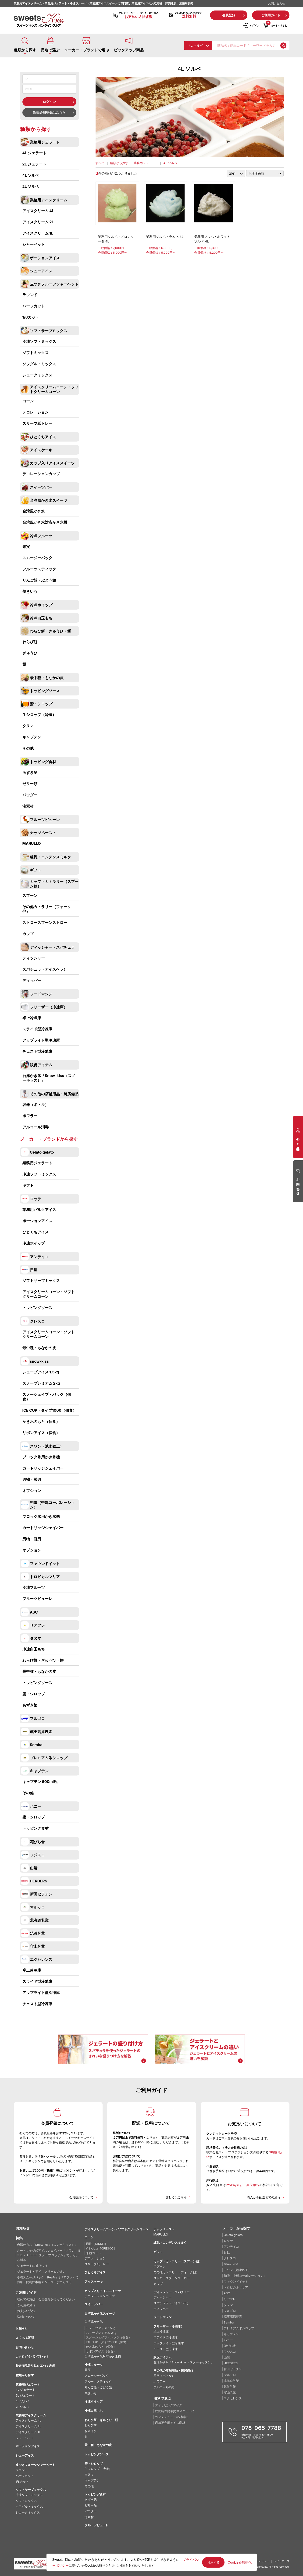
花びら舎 (33, 1842)
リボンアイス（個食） (41, 1432)
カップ (28, 933)
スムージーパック (37, 557)
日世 (29, 1270)
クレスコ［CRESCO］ (101, 2248)
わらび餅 (29, 641)
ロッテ (31, 1199)
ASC (29, 1612)
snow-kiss (35, 1361)
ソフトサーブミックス (44, 330)
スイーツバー (36, 487)
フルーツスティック (39, 569)
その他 (28, 748)
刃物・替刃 (31, 1479)
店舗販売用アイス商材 (170, 2423)
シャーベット (33, 244)
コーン (28, 401)
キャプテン (31, 737)
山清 (29, 1868)
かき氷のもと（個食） (41, 1421)
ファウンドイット (40, 1563)
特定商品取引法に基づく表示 (35, 2366)
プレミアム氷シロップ (44, 1758)
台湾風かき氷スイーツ (44, 500)
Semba (32, 1744)
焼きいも (29, 591)
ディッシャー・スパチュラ (48, 947)
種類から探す (25, 45)
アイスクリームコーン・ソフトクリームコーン (49, 389)
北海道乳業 (35, 1920)
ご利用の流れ (26, 2305)
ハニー (31, 1806)
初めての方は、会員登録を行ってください (46, 2299)
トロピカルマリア (40, 1576)
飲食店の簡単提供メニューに (174, 2411)
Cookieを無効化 (240, 2562)
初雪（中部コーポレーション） (48, 1504)
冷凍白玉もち (36, 618)
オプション (31, 1490)
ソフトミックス (35, 352)
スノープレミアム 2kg (41, 1383)
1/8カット (30, 317)
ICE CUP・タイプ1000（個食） (49, 1410)
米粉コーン (93, 2253)
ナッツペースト (38, 832)
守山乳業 (33, 1946)
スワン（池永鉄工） (42, 1446)
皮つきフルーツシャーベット (49, 284)
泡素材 (28, 806)
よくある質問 (25, 2338)
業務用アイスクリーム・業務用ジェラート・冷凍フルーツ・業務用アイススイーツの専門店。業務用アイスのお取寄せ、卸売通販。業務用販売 (103, 3)
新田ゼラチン (36, 1894)
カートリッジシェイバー (43, 1468)
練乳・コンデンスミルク (46, 857)
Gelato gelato (37, 1152)
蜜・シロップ (36, 704)
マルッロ (33, 1907)
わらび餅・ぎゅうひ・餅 (46, 631)
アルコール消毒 (35, 1127)
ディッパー (31, 980)
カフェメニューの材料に (171, 2417)
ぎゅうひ (29, 653)
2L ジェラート (34, 164)
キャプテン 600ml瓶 (40, 1781)
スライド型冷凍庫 (37, 1029)
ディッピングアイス (168, 2405)
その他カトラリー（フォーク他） (46, 909)
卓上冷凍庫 (31, 1017)
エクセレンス (36, 1959)
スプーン (29, 895)
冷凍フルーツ (36, 536)
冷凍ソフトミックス (39, 341)
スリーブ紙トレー (37, 423)
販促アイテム (36, 1065)
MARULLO (31, 843)
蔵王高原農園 (36, 1731)
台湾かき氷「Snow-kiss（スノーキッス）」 (48, 1078)
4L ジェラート (34, 153)
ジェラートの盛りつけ (32, 2265)
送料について (26, 2317)
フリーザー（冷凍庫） (44, 1007)
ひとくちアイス (38, 437)
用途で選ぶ (50, 45)
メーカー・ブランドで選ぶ (86, 45)
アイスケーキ (36, 450)
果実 (26, 546)
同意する (213, 2562)
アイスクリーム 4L (38, 210)
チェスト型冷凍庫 (37, 1051)
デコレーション (35, 412)
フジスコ (33, 1855)
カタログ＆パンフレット (32, 2356)
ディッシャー (33, 958)
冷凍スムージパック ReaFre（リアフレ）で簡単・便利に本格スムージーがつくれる (47, 2279)
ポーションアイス (40, 258)
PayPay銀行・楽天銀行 (243, 2185)
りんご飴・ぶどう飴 (39, 580)
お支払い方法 (26, 2311)
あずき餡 (29, 772)
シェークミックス (37, 375)
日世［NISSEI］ (97, 2244)
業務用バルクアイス (39, 1209)
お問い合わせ (277, 3)
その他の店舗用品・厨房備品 (49, 1094)
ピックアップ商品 (129, 45)
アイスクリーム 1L (37, 233)
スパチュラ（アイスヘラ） (44, 969)
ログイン (251, 25)
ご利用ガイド (26, 2292)
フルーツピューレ (40, 819)
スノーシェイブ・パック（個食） (46, 1396)
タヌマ (28, 725)
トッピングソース (40, 691)
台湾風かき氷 (33, 511)
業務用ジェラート (40, 142)
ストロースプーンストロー (44, 922)
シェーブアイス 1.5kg (40, 1372)
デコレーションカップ (41, 473)
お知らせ (23, 2228)
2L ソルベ (30, 186)
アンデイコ (35, 1256)
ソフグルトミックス (39, 363)
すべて (100, 163)
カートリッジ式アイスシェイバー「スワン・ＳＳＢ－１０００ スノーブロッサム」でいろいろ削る (49, 2255)
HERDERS (34, 1881)
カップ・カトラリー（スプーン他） (49, 883)
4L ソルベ (30, 175)
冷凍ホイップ (36, 605)
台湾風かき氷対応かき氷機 (44, 522)
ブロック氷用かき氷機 (41, 1457)
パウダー (29, 795)
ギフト (31, 870)
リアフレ (33, 1625)
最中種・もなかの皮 (42, 677)
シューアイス (36, 271)
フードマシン (36, 994)
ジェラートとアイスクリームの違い (41, 2271)
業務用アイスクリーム (44, 200)
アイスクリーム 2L (38, 222)
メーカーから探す (236, 2228)
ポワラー (29, 1115)
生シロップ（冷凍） (39, 714)
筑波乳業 (33, 1933)
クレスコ (33, 1321)
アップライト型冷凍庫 (41, 1040)
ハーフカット (33, 306)
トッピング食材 (38, 761)
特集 (19, 2238)
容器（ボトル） (35, 1104)
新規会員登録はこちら (53, 112)
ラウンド (29, 294)
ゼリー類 (29, 783)
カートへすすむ (275, 25)
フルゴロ (33, 1718)
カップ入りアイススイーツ (48, 463)
